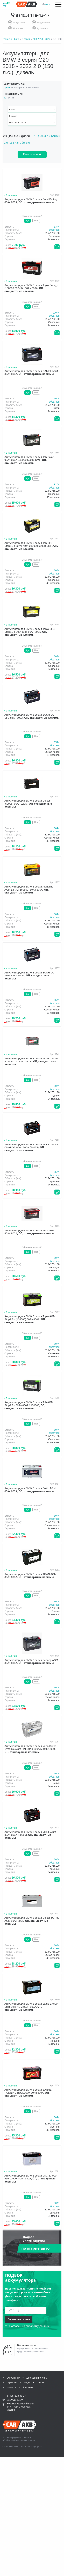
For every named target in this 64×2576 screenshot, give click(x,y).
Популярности (19, 87)
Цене (7, 87)
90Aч (57, 828)
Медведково (41, 22)
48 (13, 97)
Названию (33, 87)
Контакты (28, 2387)
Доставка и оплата (36, 2377)
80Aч (57, 398)
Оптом (40, 2382)
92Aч (57, 484)
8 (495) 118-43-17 (32, 15)
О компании (13, 2377)
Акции (27, 2382)
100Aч (56, 312)
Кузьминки (40, 28)
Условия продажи (11, 2437)
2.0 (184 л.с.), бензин (46, 135)
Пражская (16, 28)
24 (9, 97)
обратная (54, 229)
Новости (11, 2387)
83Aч (57, 226)
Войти (47, 4)
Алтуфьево (16, 22)
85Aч (57, 742)
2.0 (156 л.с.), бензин (17, 142)
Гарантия (12, 2382)
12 (5, 97)
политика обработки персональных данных (19, 2438)
